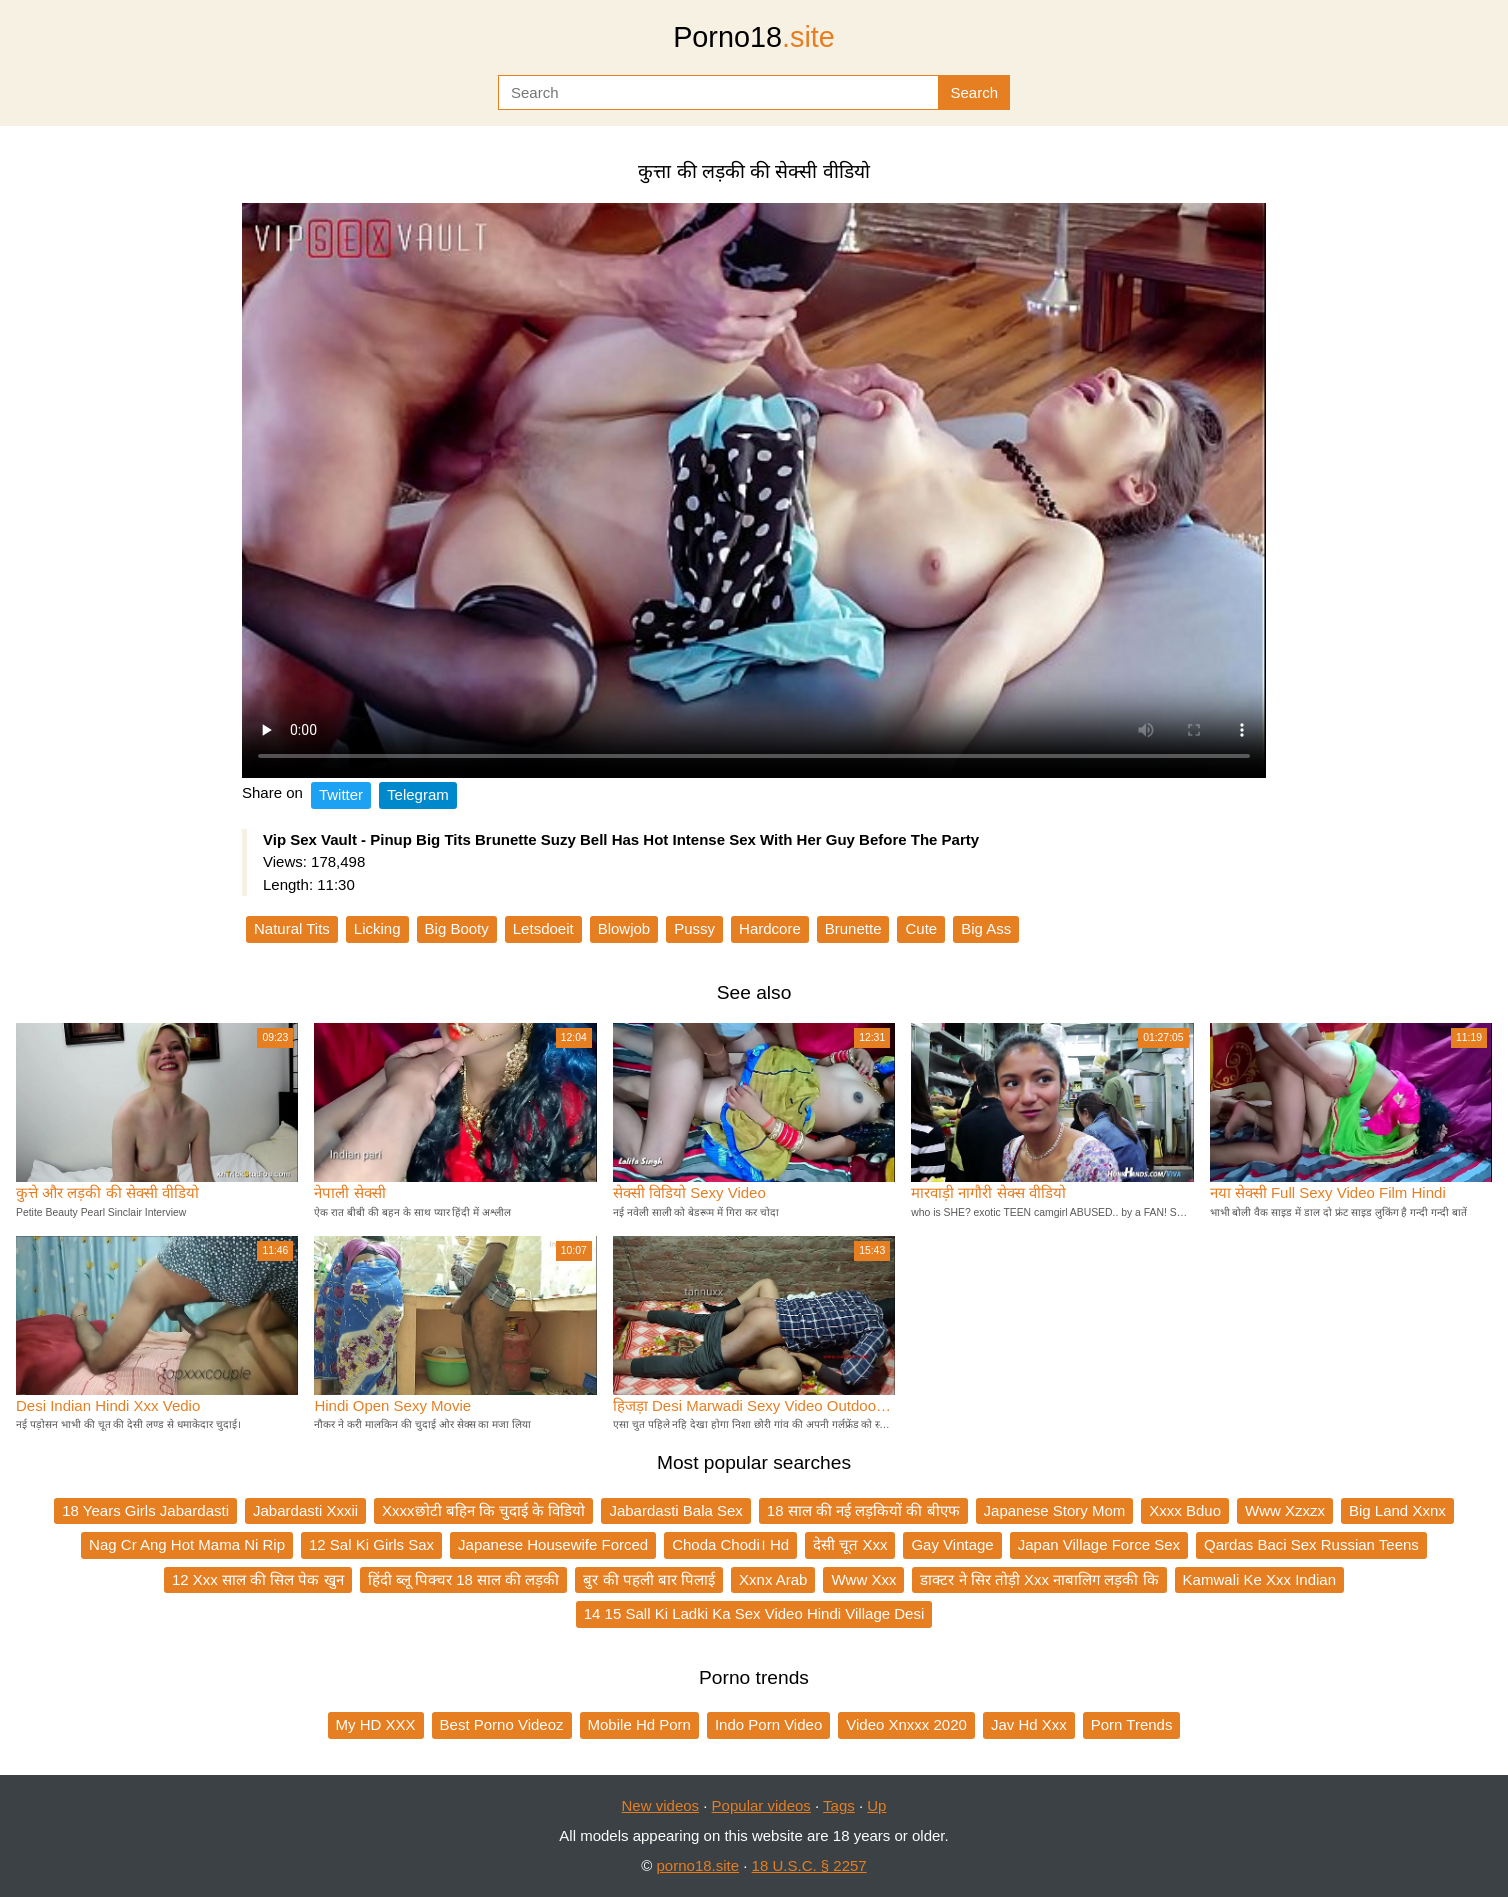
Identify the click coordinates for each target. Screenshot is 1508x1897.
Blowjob (624, 928)
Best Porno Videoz (502, 1724)
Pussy (694, 928)
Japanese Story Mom (1055, 1510)
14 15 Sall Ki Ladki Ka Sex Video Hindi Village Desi (754, 1613)
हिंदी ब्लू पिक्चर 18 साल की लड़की (464, 1579)
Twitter (341, 794)
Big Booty (457, 928)
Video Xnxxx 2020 (906, 1724)
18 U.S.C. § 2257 (809, 1865)
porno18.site (698, 1865)
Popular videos (761, 1805)
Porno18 (754, 37)
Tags (839, 1805)
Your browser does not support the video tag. (754, 490)
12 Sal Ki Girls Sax (371, 1544)
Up (876, 1805)
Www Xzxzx (1285, 1510)
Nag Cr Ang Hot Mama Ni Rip (187, 1544)
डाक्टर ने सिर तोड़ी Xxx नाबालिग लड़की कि (1039, 1579)
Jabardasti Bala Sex (675, 1510)
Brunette (853, 928)
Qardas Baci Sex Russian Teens (1311, 1544)
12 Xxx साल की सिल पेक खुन (258, 1579)
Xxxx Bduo (1185, 1510)
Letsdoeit (543, 928)
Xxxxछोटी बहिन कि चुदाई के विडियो (483, 1510)
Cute (921, 928)
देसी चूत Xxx (850, 1544)
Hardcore (770, 928)
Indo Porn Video (768, 1724)
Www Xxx (863, 1579)
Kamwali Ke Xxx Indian (1259, 1579)
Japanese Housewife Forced (553, 1544)
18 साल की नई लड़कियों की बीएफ (863, 1510)
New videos (661, 1805)
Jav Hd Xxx (1029, 1724)
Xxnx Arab (773, 1579)
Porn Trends (1132, 1724)
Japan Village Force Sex (1099, 1544)
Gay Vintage (952, 1544)
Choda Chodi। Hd (730, 1544)
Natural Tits (292, 928)
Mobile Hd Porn (639, 1724)
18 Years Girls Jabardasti (145, 1510)
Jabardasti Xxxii (305, 1510)
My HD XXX (376, 1724)
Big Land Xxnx (1397, 1510)
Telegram (418, 794)
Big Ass (986, 928)
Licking (377, 928)
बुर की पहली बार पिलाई (649, 1579)
